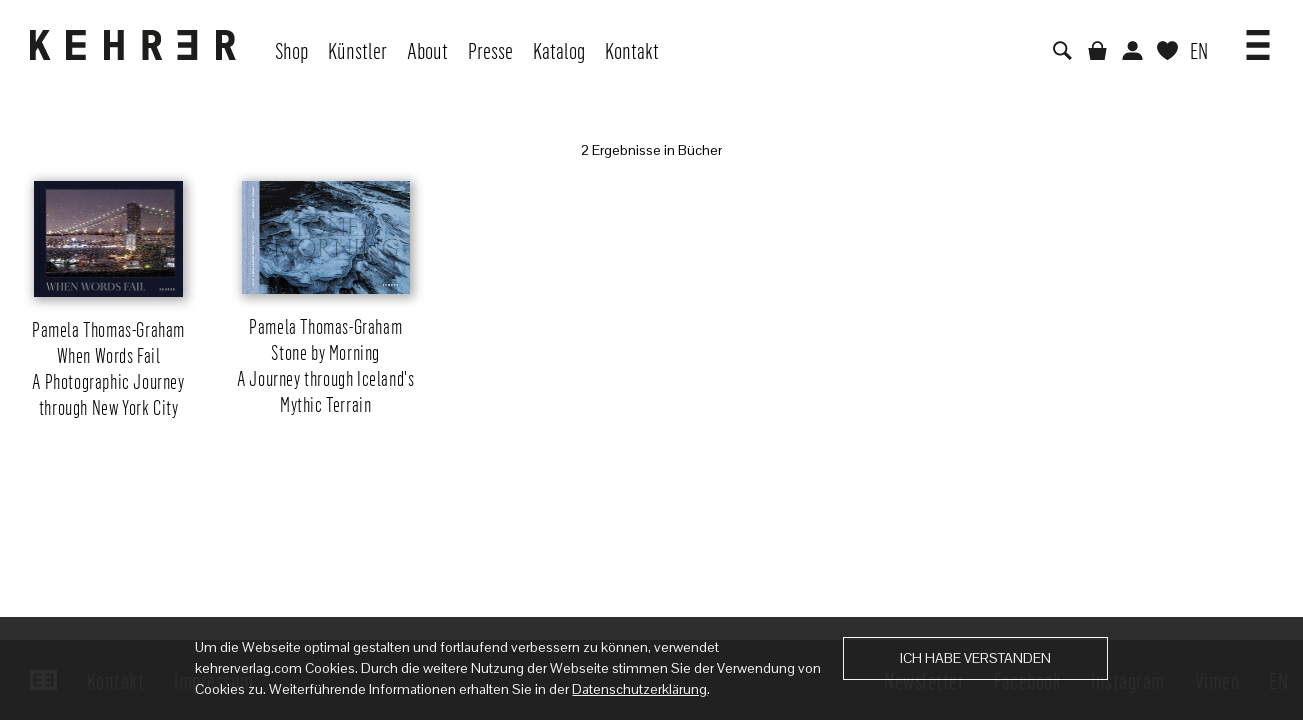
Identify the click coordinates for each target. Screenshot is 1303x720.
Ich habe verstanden (975, 658)
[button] (1258, 38)
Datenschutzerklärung (639, 689)
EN (1199, 50)
